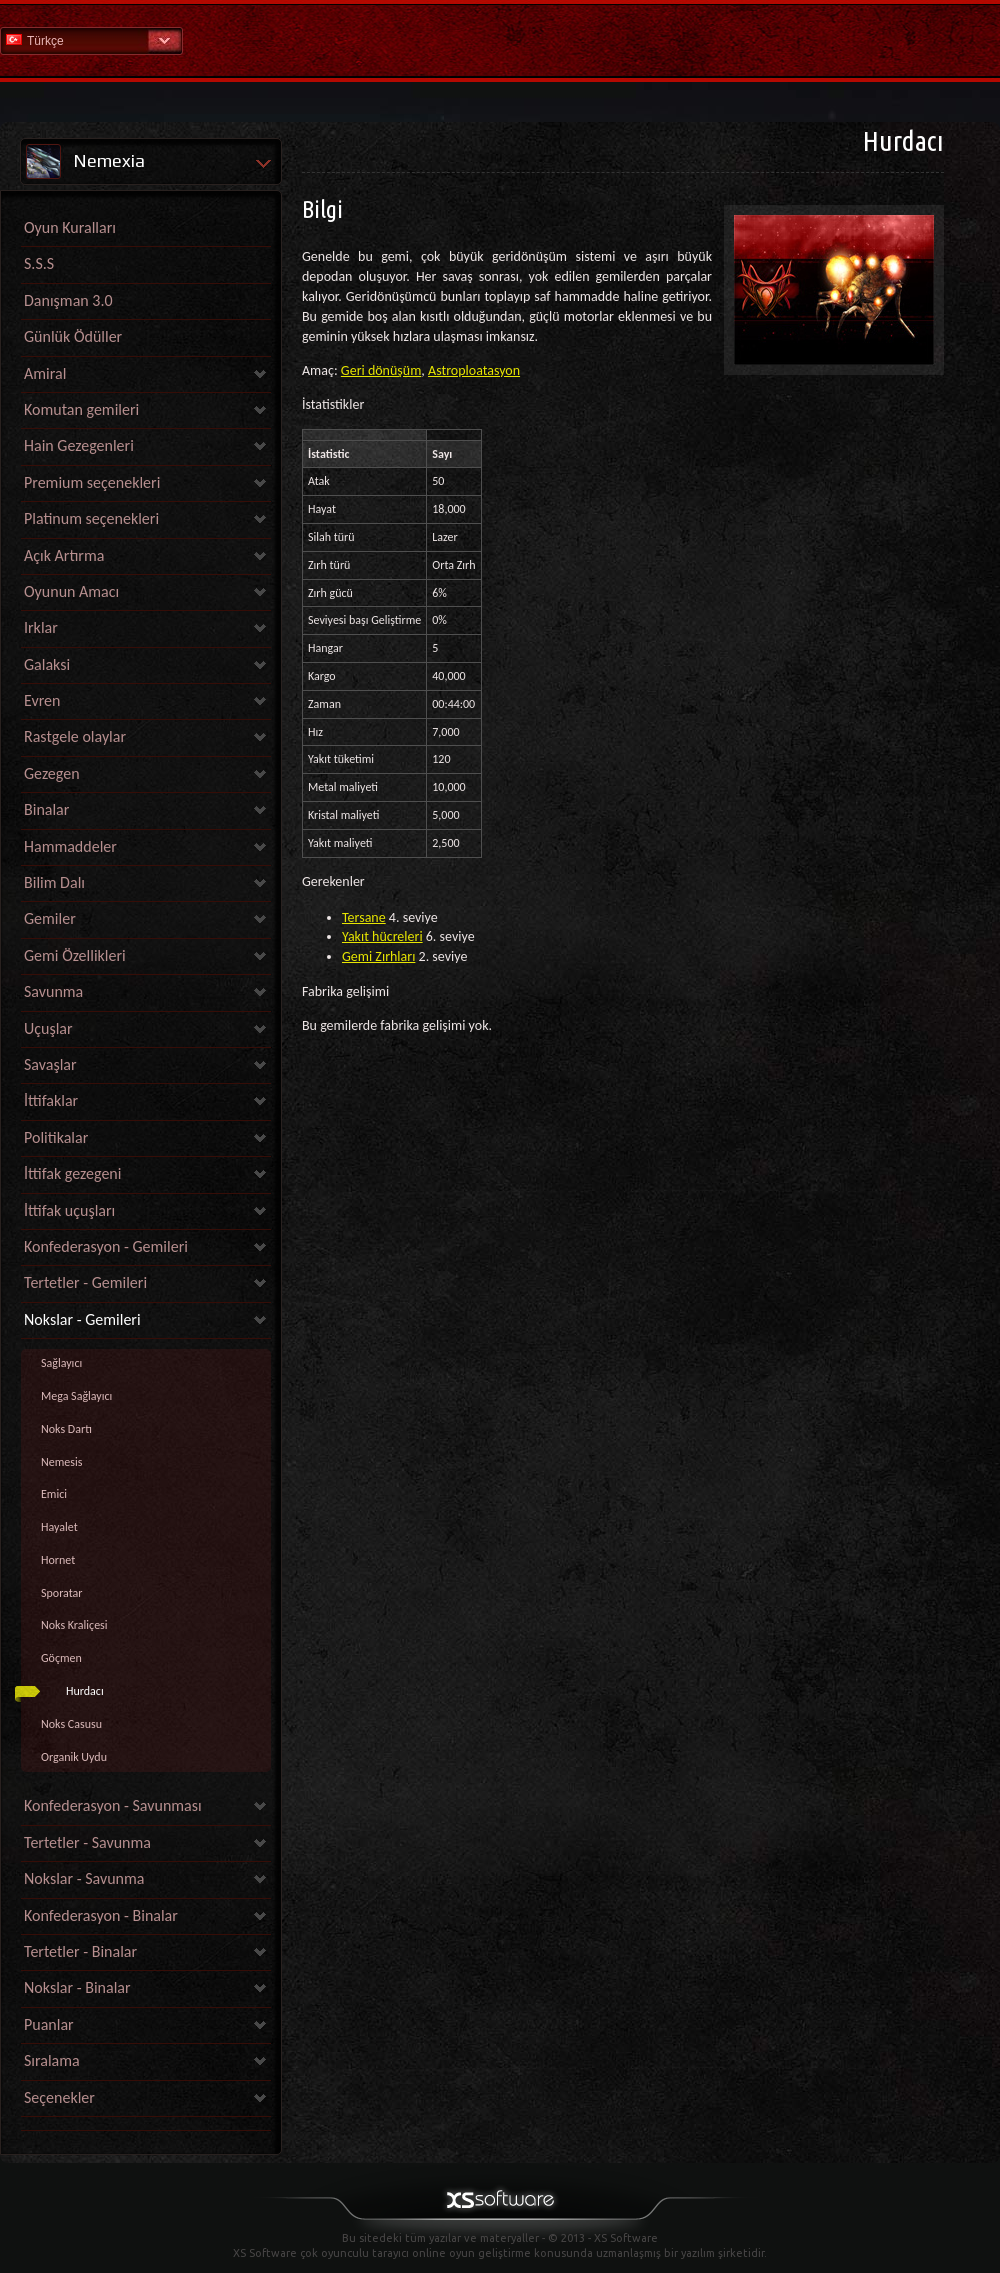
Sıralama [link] (52, 2060)
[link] (146, 2125)
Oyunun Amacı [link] (71, 591)
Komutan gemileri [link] (81, 409)
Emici (54, 1494)
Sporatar (62, 1593)
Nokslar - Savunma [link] (84, 1878)
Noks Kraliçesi (74, 1625)
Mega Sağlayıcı (76, 1396)
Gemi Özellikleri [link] (75, 955)
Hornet (58, 1560)
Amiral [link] (45, 373)
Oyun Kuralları (70, 227)
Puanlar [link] (49, 2024)
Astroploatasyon (474, 370)
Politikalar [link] (56, 1137)
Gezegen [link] (52, 773)
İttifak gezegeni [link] (72, 1173)
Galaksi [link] (47, 664)
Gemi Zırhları (378, 956)
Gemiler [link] (50, 918)
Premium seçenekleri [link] (92, 482)
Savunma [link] (53, 991)
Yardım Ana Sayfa (500, 39)
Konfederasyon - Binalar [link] (101, 1915)
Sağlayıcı (61, 1363)
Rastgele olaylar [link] (75, 736)
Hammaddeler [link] (70, 846)
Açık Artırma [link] (64, 555)
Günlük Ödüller (73, 336)
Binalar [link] (46, 809)
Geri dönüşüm (381, 370)
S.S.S (39, 263)
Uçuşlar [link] (48, 1028)
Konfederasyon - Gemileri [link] (106, 1246)
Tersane (364, 917)
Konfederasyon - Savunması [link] (113, 1805)
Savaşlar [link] (50, 1064)
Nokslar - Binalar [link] (77, 1987)
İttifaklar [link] (51, 1100)
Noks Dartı (66, 1429)
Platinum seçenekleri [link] (91, 518)
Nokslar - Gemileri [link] (82, 1319)
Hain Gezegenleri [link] (79, 445)
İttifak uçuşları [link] (69, 1210)
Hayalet (59, 1527)
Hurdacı (85, 1691)
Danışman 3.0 (68, 300)
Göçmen (61, 1658)
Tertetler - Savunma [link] (87, 1842)
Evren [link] (42, 700)
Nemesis (61, 1462)
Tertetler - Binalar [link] (80, 1951)
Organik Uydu (74, 1757)
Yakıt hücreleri (382, 936)
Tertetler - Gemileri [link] (85, 1282)
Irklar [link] (41, 627)
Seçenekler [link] (59, 2097)
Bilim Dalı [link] (54, 882)
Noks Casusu (71, 1724)
